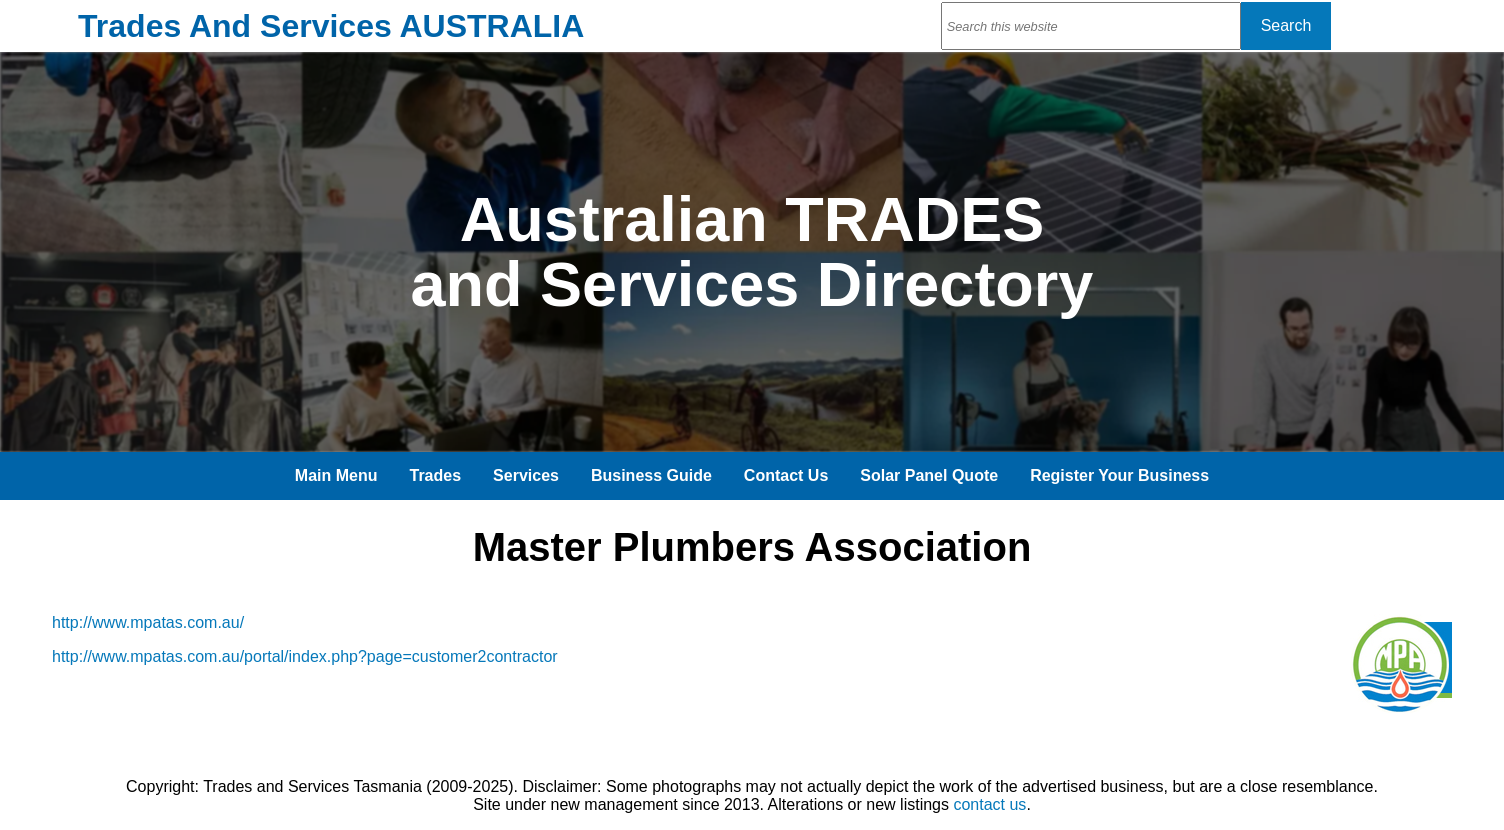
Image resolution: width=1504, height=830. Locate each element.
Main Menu (336, 475)
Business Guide (651, 475)
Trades (436, 475)
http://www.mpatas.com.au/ (148, 622)
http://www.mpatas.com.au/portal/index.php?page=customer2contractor (305, 656)
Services (526, 475)
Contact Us (786, 475)
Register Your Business (1119, 475)
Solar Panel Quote (929, 475)
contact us (989, 804)
